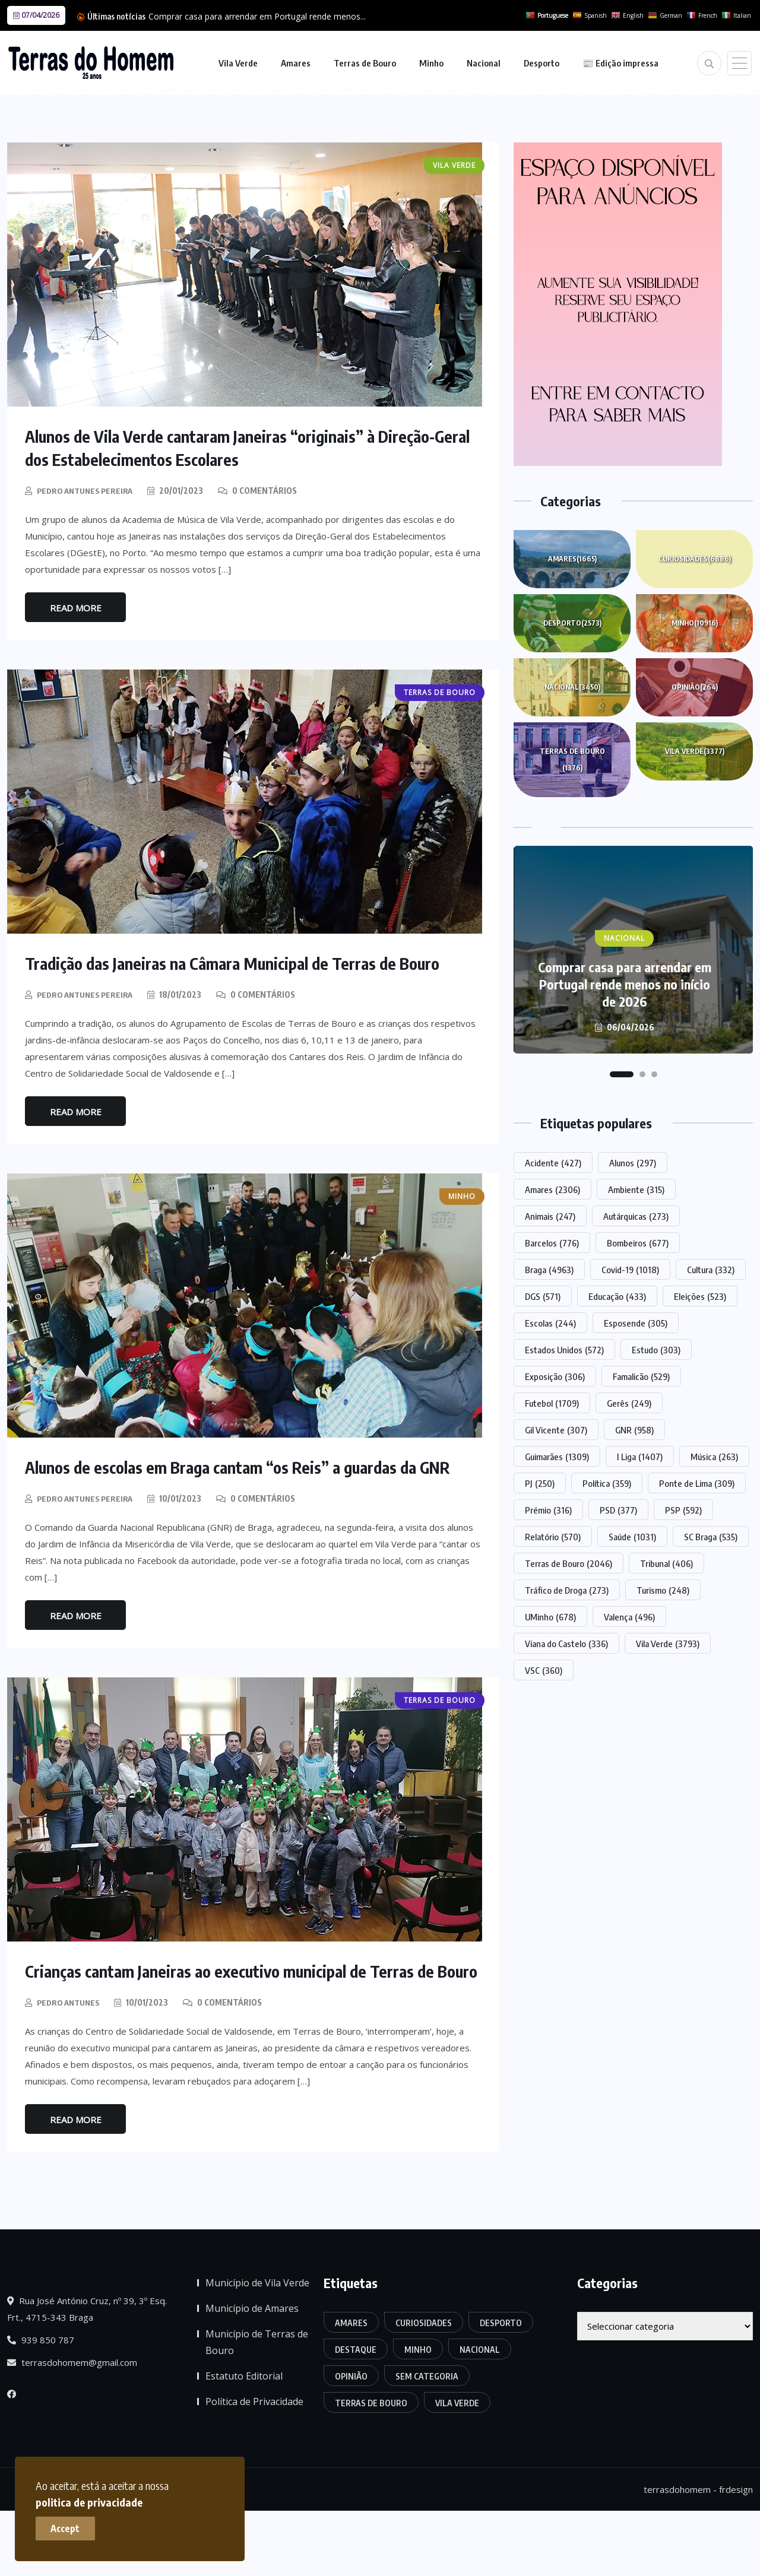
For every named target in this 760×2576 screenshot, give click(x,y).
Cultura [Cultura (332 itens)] (710, 1270)
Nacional (484, 63)
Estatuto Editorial (244, 2440)
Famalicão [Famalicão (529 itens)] (641, 1376)
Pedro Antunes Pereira (88, 489)
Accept (71, 2523)
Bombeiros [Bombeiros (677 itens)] (638, 1243)
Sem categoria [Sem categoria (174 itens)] (426, 2441)
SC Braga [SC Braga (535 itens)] (710, 1537)
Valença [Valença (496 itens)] (629, 1617)
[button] (622, 1074)
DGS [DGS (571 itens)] (542, 1296)
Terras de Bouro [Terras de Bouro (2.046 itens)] (568, 1563)
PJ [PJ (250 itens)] (540, 1483)
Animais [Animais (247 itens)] (550, 1216)
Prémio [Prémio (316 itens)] (548, 1510)
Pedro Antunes (70, 2067)
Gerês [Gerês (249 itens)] (629, 1403)
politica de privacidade (230, 2496)
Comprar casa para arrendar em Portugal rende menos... (257, 16)
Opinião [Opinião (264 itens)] (351, 2441)
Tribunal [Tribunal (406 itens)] (666, 1563)
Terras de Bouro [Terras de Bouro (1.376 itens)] (371, 2468)
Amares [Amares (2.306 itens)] (552, 1189)
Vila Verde (238, 63)
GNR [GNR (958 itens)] (634, 1430)
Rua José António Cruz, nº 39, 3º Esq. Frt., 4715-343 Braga (87, 2373)
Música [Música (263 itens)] (714, 1456)
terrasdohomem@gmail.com (72, 2427)
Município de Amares (252, 2373)
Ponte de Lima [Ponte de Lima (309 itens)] (696, 1483)
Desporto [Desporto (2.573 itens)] (501, 2388)
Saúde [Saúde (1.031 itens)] (632, 1537)
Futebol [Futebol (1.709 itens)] (552, 1403)
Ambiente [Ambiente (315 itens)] (636, 1189)
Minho (431, 63)
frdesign (736, 2555)
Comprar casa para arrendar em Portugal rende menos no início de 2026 (624, 984)
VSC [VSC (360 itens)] (543, 1670)
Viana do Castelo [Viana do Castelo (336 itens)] (566, 1643)
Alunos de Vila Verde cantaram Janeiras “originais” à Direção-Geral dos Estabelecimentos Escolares (250, 446)
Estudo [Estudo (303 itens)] (656, 1350)
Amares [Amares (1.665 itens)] (351, 2388)
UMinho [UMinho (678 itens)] (550, 1617)
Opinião (695, 687)
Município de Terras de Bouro (256, 2407)
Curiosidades (694, 559)
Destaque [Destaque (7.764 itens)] (355, 2414)
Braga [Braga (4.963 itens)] (549, 1270)
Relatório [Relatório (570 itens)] (553, 1537)
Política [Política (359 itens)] (606, 1483)
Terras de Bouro (365, 63)
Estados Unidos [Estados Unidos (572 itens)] (564, 1350)
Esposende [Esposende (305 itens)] (635, 1323)
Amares (296, 63)
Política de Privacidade (254, 2466)
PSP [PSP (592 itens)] (683, 1510)
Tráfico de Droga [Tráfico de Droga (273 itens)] (567, 1590)
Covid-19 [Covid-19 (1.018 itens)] (630, 1270)
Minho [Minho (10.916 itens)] (418, 2414)
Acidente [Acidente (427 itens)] (553, 1163)
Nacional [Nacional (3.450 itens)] (480, 2414)
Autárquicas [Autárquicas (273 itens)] (636, 1216)
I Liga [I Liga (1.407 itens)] (640, 1456)
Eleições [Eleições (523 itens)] (700, 1296)
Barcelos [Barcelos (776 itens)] (552, 1243)
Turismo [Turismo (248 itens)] (662, 1590)
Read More (76, 607)
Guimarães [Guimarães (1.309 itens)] (557, 1456)
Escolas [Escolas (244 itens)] (550, 1323)
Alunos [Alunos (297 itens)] (632, 1163)
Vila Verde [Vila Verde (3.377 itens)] (457, 2468)
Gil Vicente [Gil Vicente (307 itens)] (556, 1430)
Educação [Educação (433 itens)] (617, 1296)
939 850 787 (40, 2404)
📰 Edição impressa (620, 63)
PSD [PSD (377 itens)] (618, 1510)
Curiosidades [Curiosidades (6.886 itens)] (423, 2388)
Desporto (541, 63)
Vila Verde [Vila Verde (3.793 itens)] (667, 1643)
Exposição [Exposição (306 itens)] (555, 1376)
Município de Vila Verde (257, 2347)
